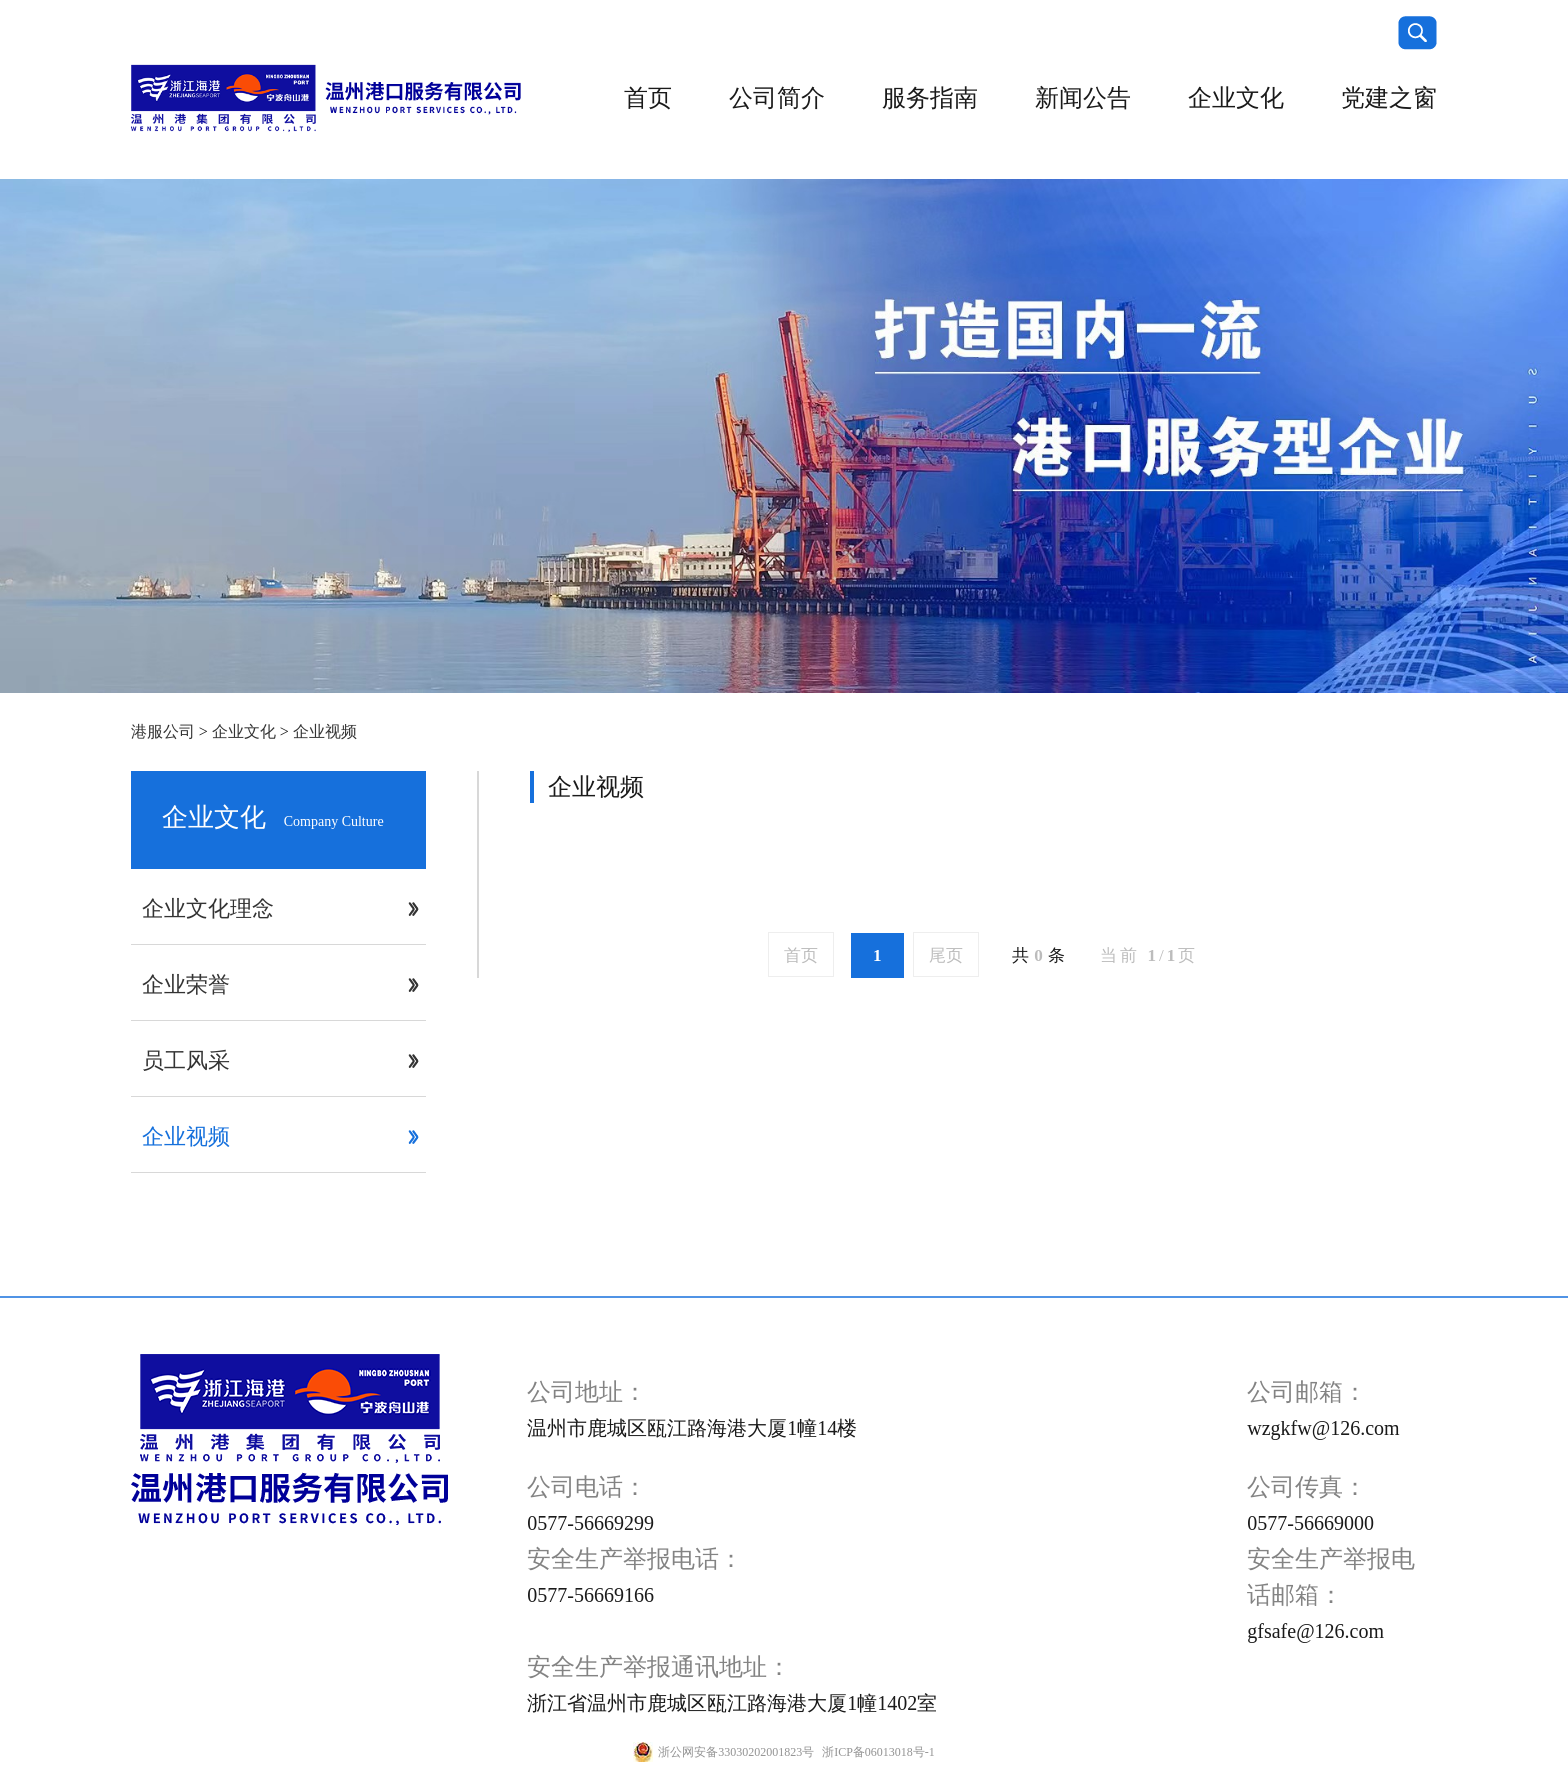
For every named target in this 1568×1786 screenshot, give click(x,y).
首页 (648, 98)
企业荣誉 (186, 984)
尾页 (946, 955)
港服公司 (163, 731)
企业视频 (325, 731)
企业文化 (1236, 98)
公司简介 (777, 98)
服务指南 (930, 98)
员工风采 (186, 1060)
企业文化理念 (208, 908)
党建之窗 (1389, 98)
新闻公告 (1083, 98)
